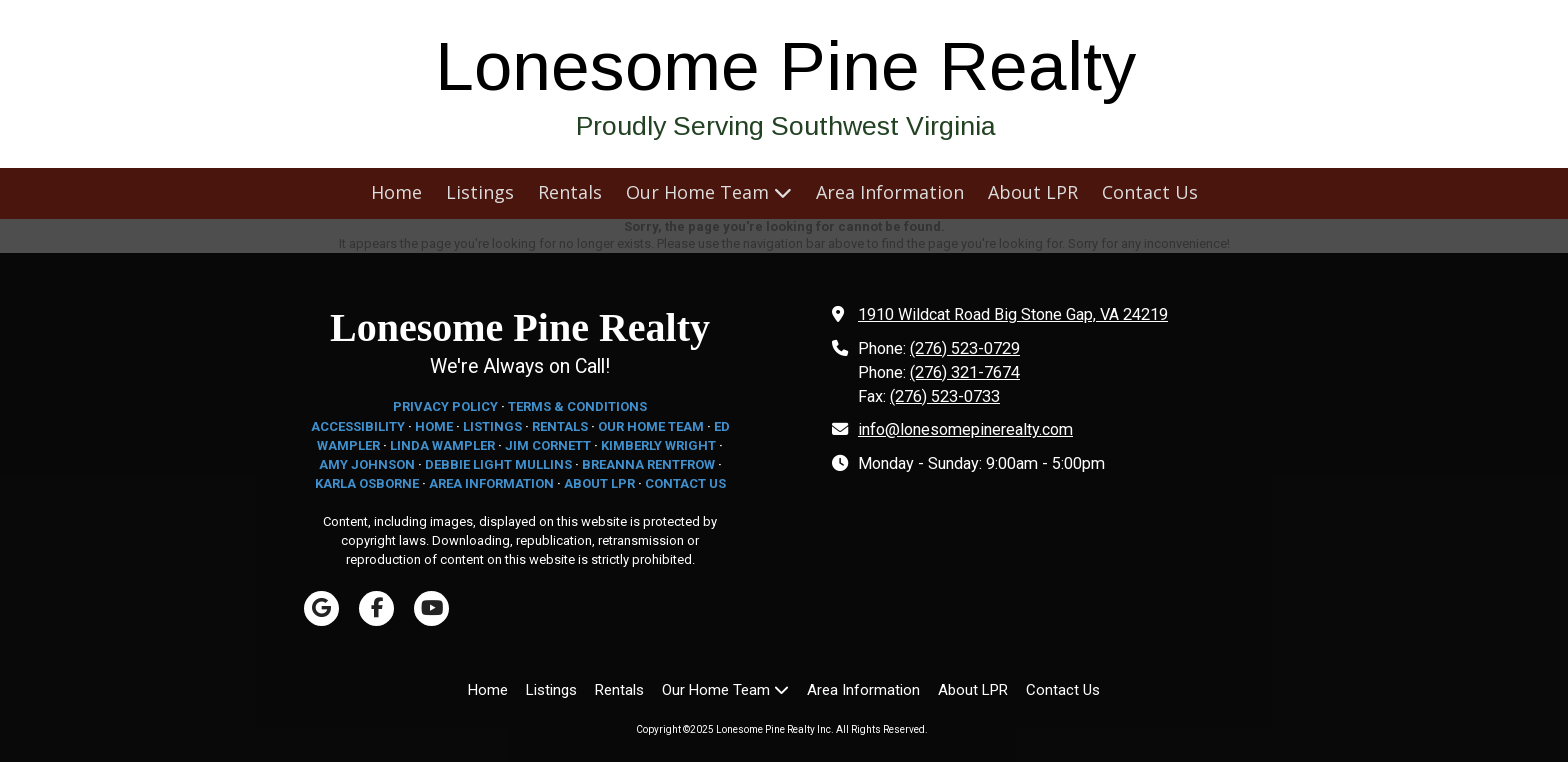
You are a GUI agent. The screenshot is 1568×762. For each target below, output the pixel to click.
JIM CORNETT (548, 445)
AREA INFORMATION (491, 483)
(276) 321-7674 (965, 372)
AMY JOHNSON (367, 464)
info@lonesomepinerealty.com (965, 429)
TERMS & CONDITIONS (577, 406)
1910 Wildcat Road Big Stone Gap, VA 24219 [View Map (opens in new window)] (1013, 314)
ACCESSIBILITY (358, 426)
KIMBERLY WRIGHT (658, 445)
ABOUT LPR (599, 483)
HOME (434, 426)
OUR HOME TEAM (651, 426)
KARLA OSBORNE (367, 483)
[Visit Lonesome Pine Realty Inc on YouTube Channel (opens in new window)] (431, 608)
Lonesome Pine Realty (786, 66)
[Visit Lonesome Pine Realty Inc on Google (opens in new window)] (321, 608)
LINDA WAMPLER (442, 445)
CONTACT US (685, 483)
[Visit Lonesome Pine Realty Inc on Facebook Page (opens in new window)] (376, 608)
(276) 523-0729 (965, 348)
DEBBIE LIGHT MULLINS (498, 464)
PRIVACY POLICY (445, 406)
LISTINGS (492, 426)
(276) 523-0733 (945, 396)
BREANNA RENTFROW (648, 464)
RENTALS (560, 426)
